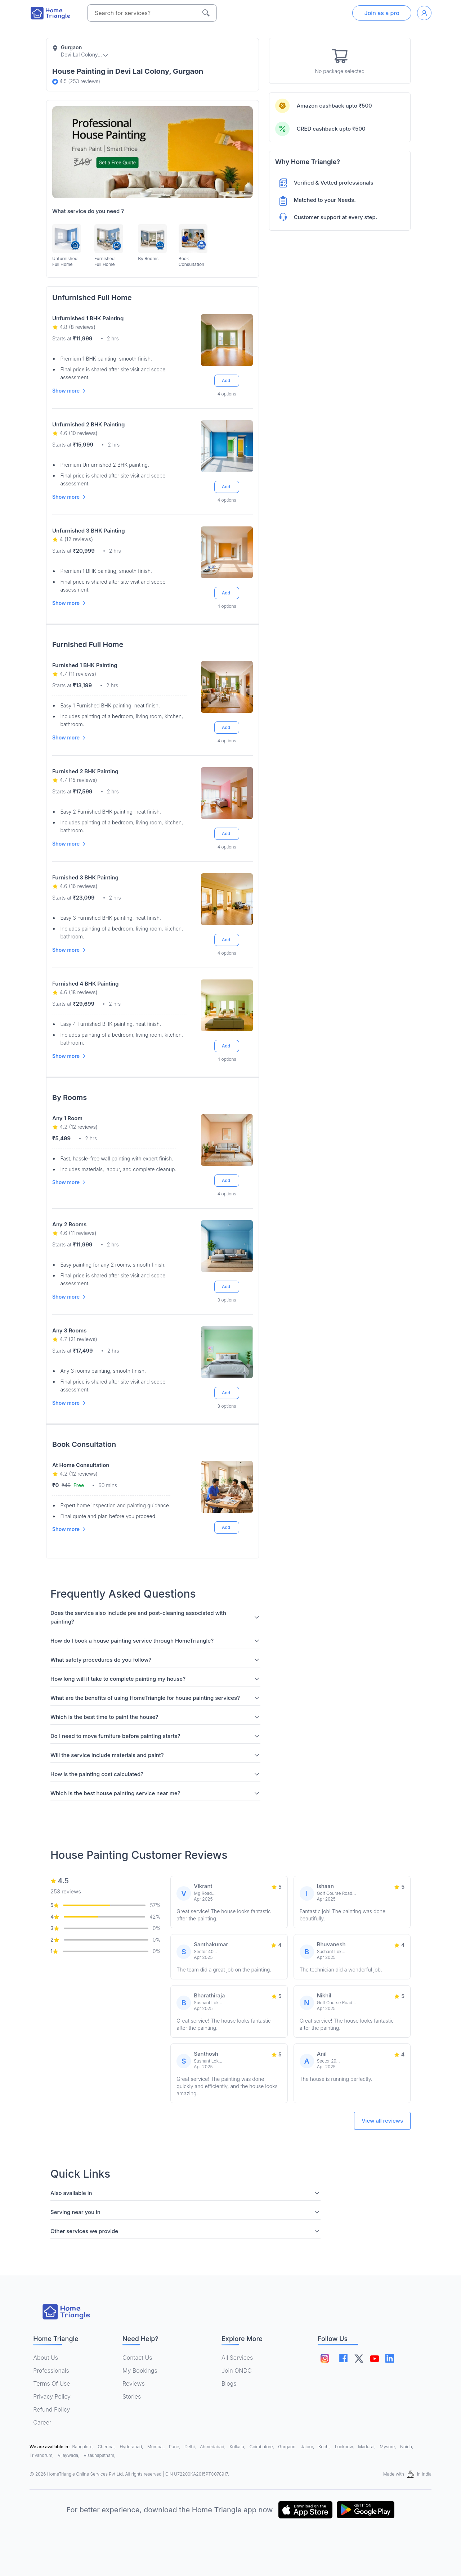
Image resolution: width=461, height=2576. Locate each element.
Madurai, (367, 2446)
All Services (237, 2357)
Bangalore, (83, 2446)
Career (42, 2422)
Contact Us (137, 2357)
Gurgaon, (288, 2446)
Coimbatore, (262, 2446)
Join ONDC (236, 2370)
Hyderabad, (132, 2446)
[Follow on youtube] (382, 2358)
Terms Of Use (51, 2383)
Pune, (175, 2446)
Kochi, (325, 2446)
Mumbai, (156, 2446)
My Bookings (139, 2370)
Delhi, (190, 2446)
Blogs (229, 2383)
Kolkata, (238, 2446)
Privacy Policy (52, 2396)
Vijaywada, (69, 2455)
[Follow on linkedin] (400, 2358)
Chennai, (107, 2446)
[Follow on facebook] (346, 2358)
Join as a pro (381, 13)
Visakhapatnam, (100, 2455)
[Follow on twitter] (364, 2358)
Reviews (133, 2383)
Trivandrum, (42, 2455)
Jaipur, (308, 2446)
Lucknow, (345, 2446)
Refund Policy (51, 2409)
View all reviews (382, 2120)
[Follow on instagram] (325, 2358)
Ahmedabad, (213, 2446)
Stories (131, 2396)
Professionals (51, 2370)
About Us (45, 2357)
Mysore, (388, 2446)
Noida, (406, 2446)
